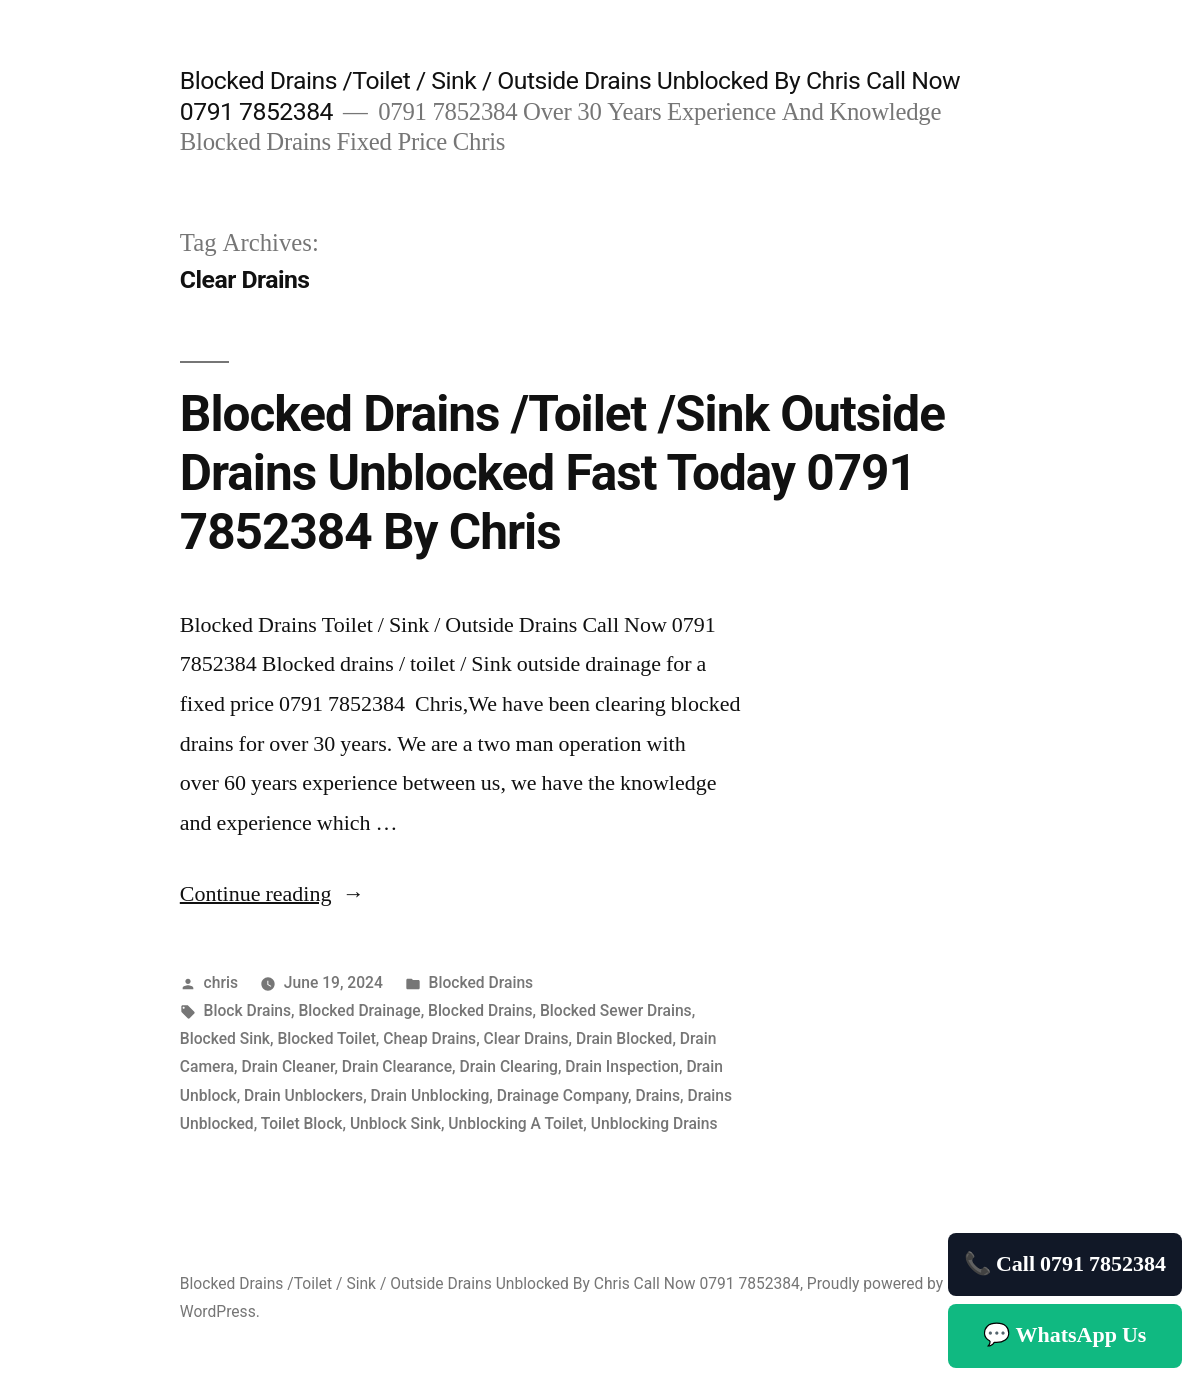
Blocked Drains (481, 982)
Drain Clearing (508, 1066)
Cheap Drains (429, 1038)
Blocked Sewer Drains (616, 1010)
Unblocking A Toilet (515, 1123)
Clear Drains (526, 1038)
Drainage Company (562, 1095)
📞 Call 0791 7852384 (1065, 1264)
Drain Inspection (622, 1066)
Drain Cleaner (287, 1066)
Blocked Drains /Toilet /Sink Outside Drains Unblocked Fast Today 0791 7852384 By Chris (562, 473)
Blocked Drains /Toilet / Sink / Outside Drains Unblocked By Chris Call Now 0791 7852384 (490, 1283)
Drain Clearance (397, 1066)
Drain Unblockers (303, 1095)
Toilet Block (302, 1123)
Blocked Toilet (326, 1038)
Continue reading (272, 894)
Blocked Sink (225, 1038)
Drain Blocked (624, 1038)
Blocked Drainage (360, 1010)
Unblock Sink (395, 1123)
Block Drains (248, 1010)
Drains (657, 1095)
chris (221, 982)
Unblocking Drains (654, 1123)
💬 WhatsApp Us (1064, 1335)
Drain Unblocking (430, 1095)
